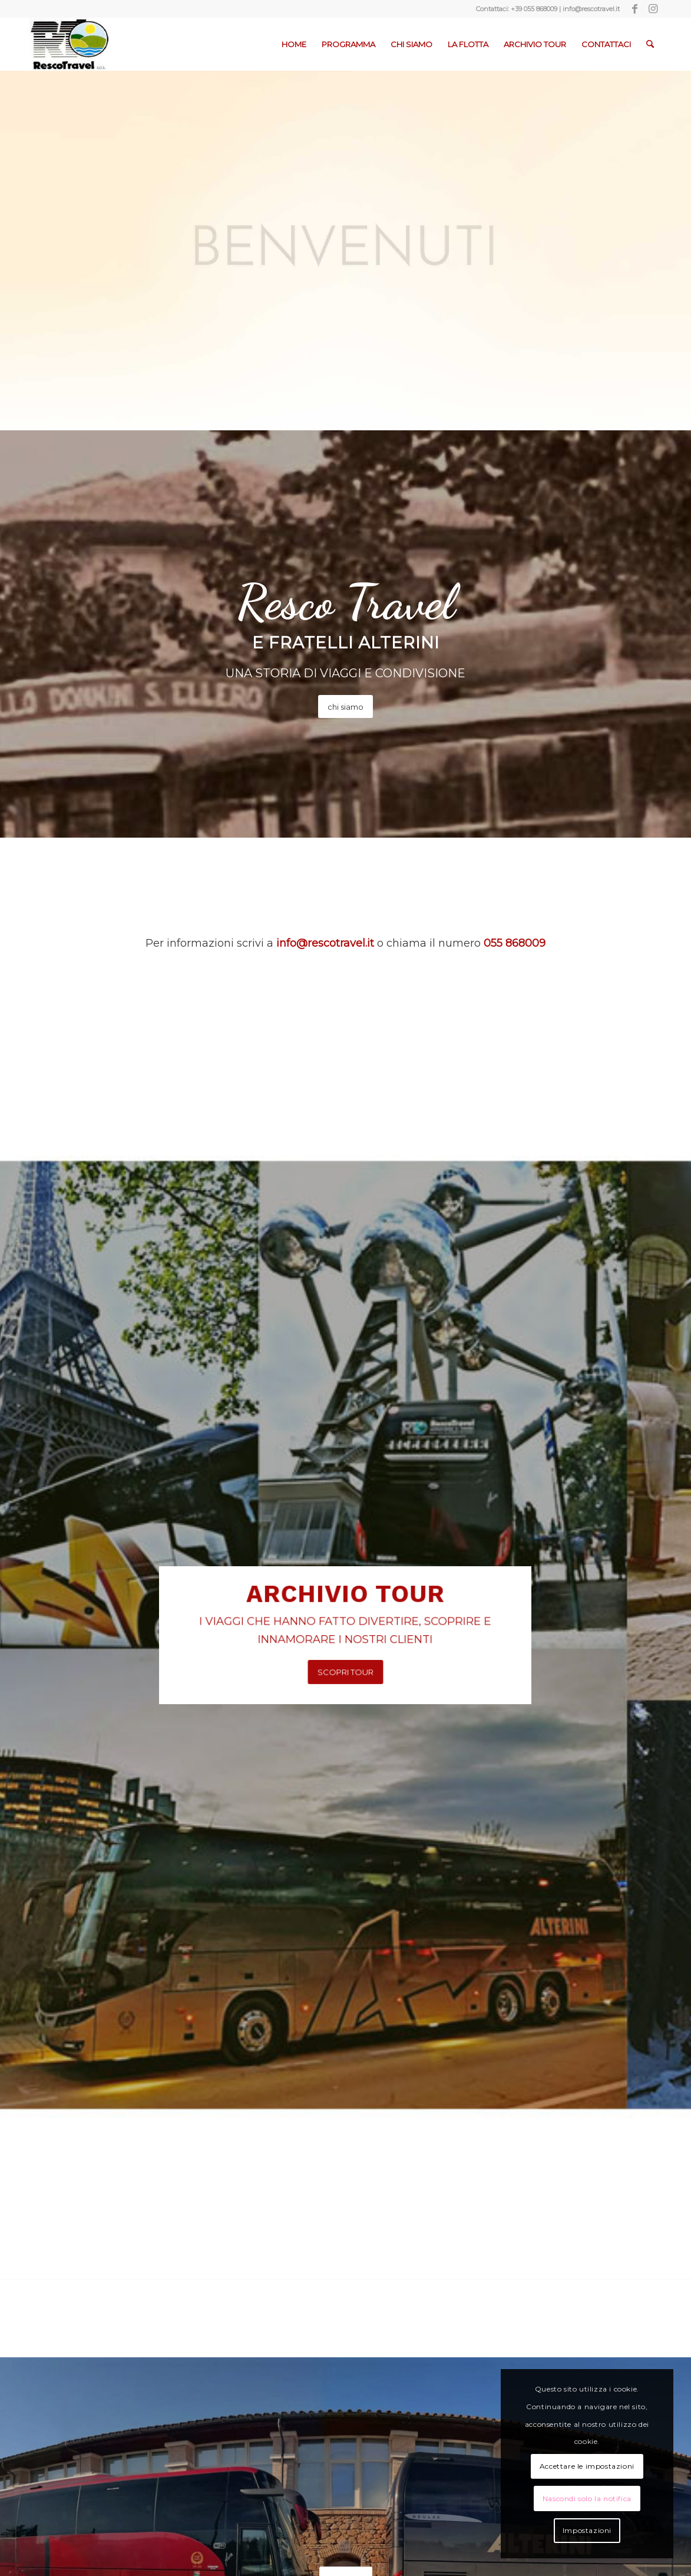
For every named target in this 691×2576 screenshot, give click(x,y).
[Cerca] (650, 44)
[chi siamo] (345, 707)
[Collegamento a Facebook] (634, 9)
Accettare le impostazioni (587, 2466)
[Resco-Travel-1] (70, 44)
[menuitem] (294, 44)
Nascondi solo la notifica (587, 2498)
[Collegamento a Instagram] (653, 9)
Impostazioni (587, 2530)
